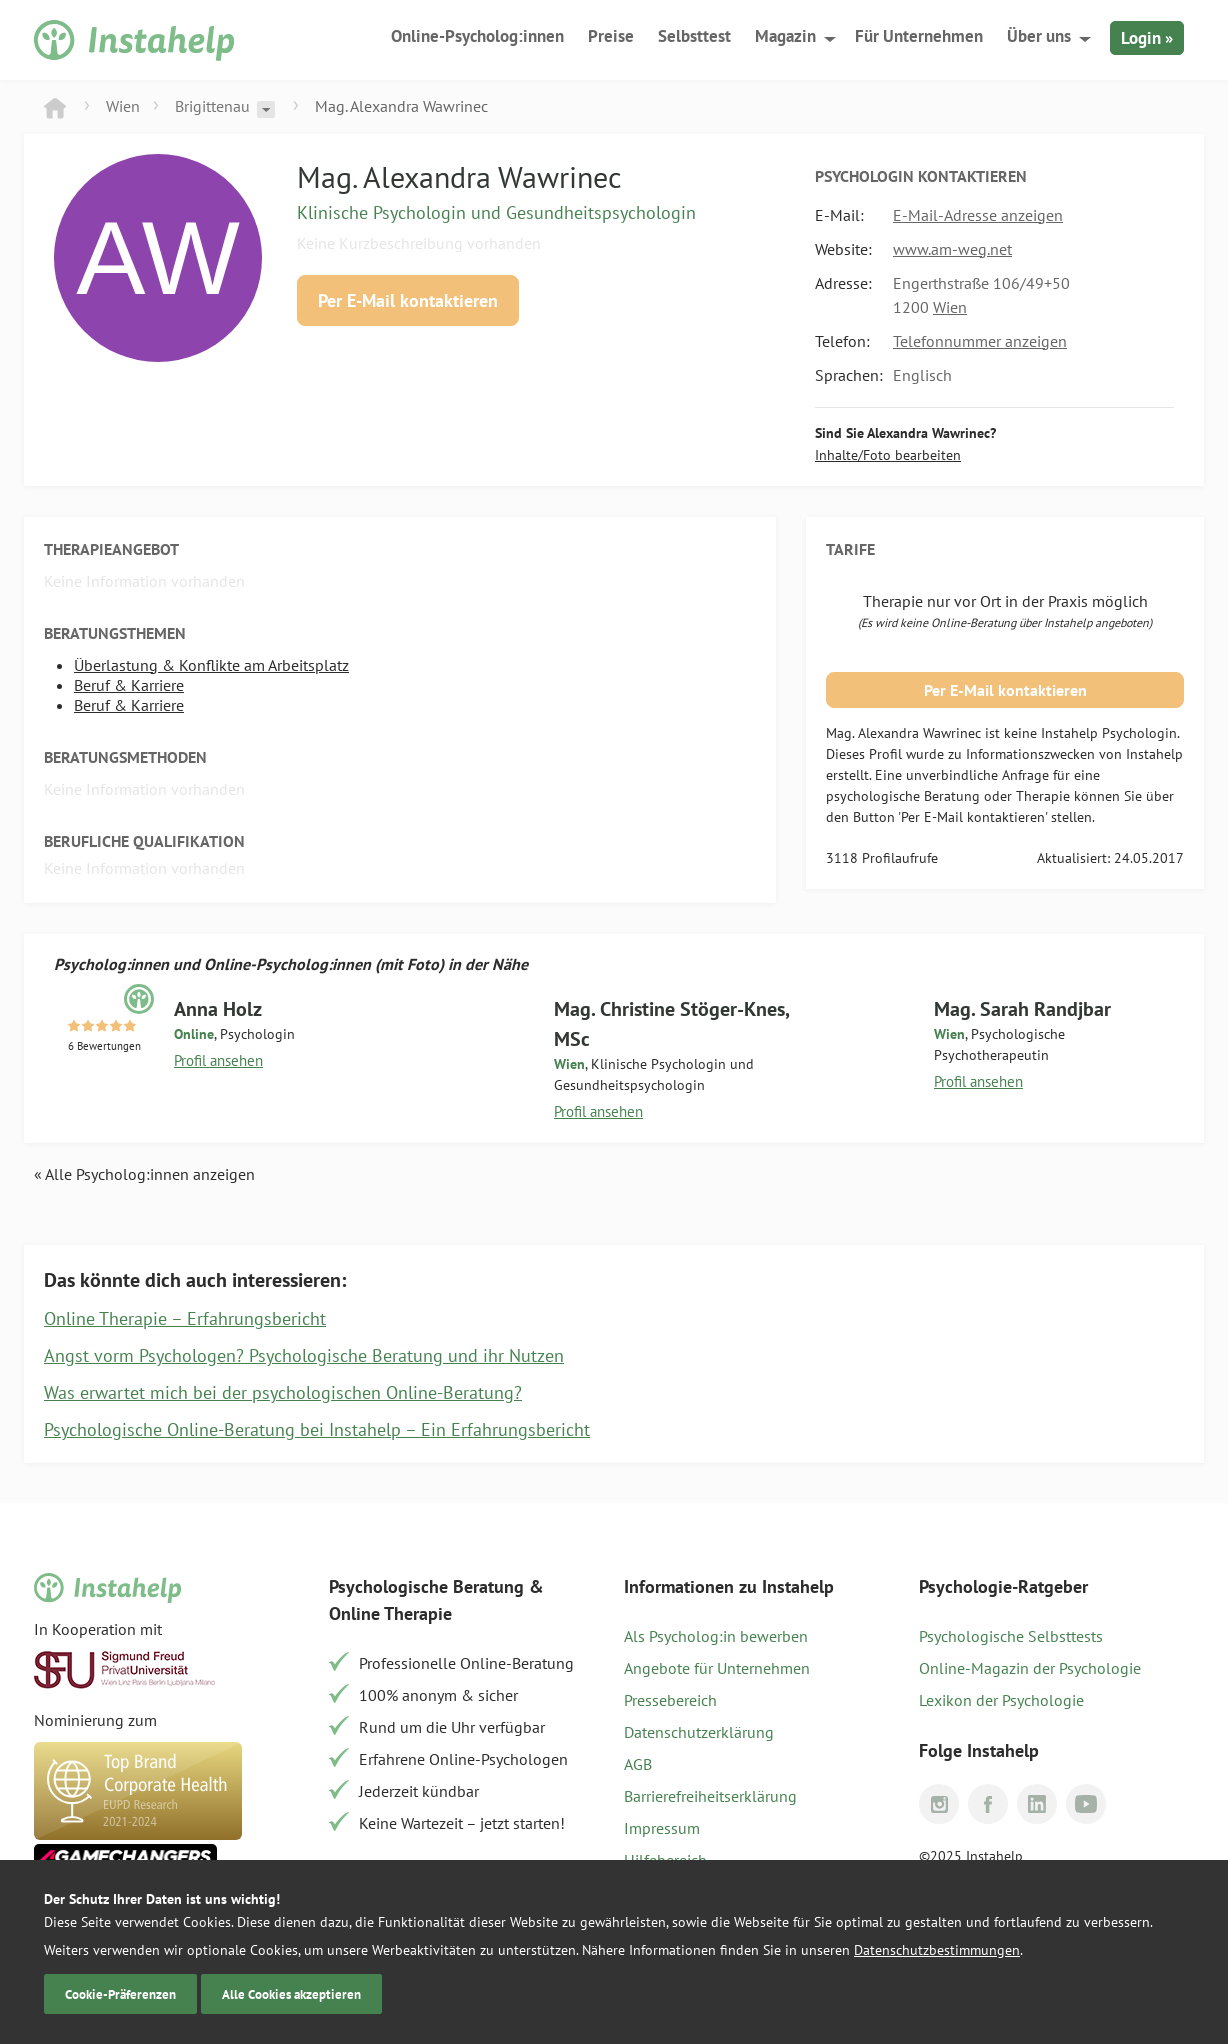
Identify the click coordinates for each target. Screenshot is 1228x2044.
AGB (638, 1764)
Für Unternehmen (919, 36)
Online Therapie (390, 1613)
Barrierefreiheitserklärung (710, 1796)
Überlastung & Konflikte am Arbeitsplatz (211, 665)
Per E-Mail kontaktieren (408, 300)
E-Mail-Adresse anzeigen (978, 215)
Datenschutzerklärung (699, 1732)
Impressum (662, 1828)
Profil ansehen (218, 1060)
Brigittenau (212, 106)
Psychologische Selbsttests (1011, 1636)
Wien (123, 106)
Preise (611, 36)
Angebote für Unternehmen (717, 1668)
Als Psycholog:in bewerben (716, 1636)
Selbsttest (694, 36)
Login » (1147, 38)
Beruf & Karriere (129, 685)
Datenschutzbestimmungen (937, 1950)
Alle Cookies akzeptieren (291, 1994)
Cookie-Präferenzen (120, 1994)
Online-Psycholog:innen (477, 36)
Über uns (1039, 36)
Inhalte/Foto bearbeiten (888, 455)
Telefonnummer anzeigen (980, 341)
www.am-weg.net (952, 249)
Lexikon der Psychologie (1001, 1700)
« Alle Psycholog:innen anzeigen (144, 1174)
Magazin (785, 36)
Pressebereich (670, 1700)
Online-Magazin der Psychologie (1030, 1668)
